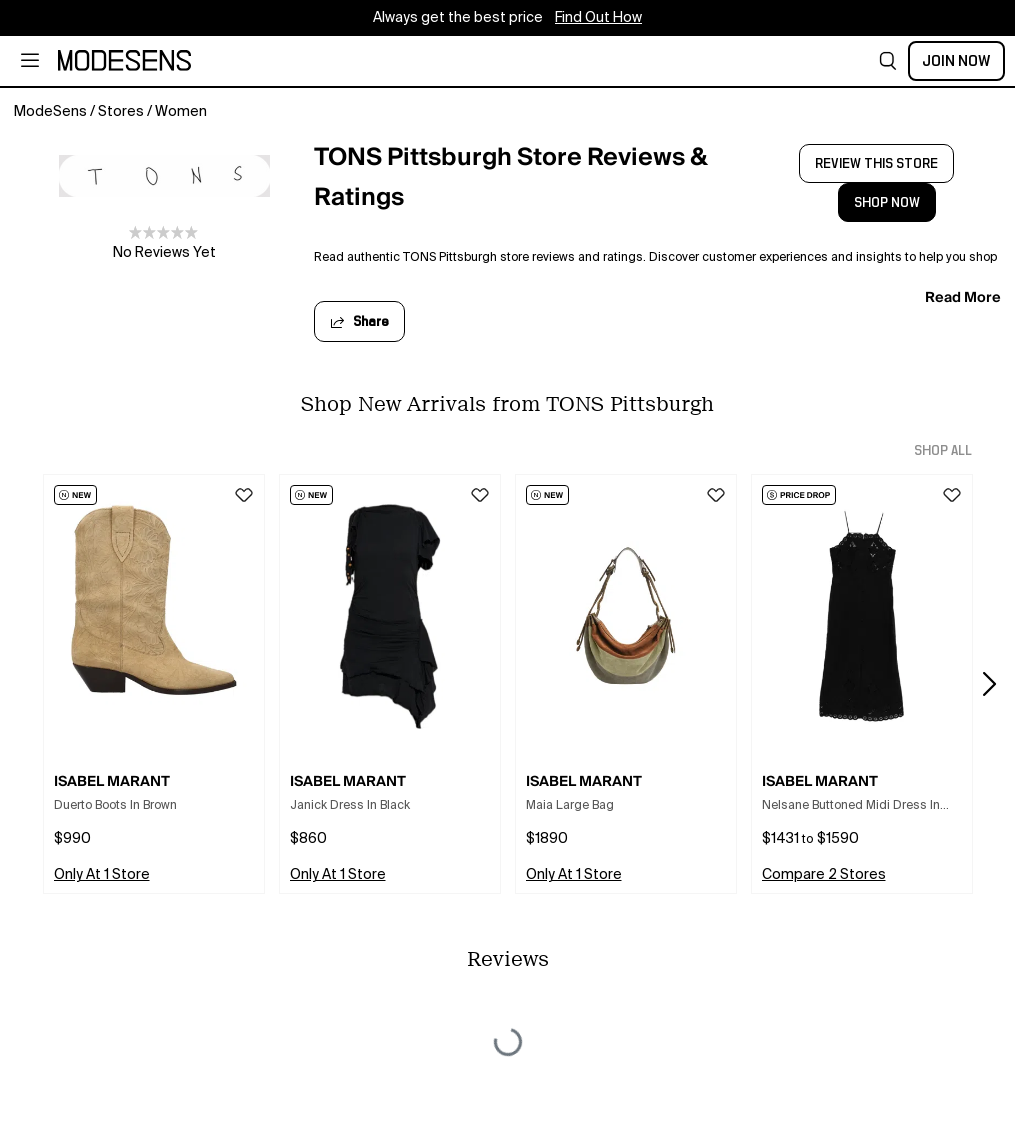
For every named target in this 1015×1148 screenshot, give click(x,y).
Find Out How (598, 18)
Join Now (956, 61)
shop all (943, 451)
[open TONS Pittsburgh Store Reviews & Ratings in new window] (533, 183)
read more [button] (963, 297)
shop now (887, 203)
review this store (876, 164)
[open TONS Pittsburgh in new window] (164, 176)
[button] (888, 61)
